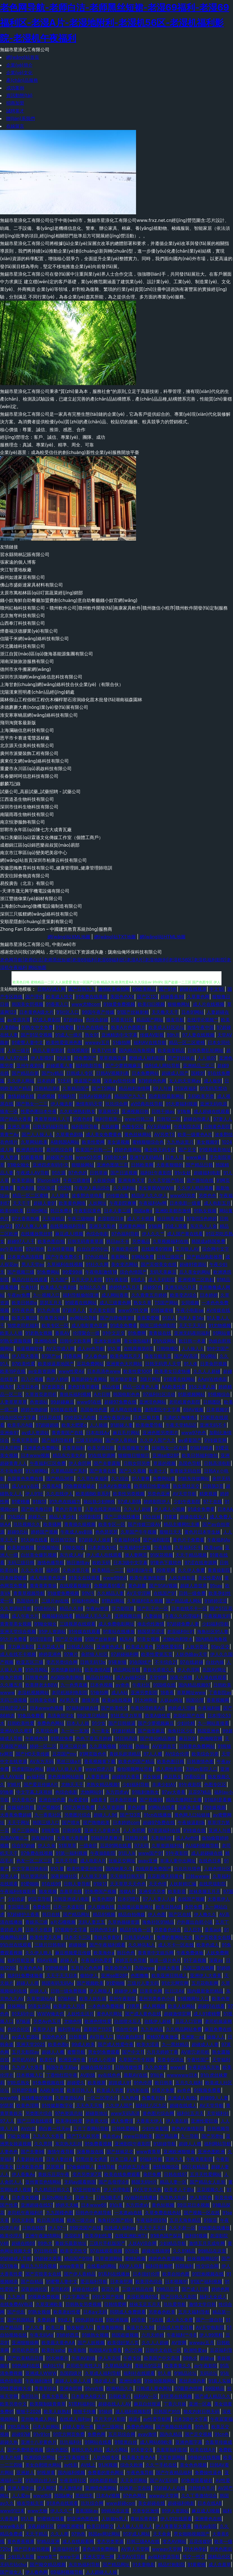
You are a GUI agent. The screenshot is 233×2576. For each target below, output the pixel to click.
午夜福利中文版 (135, 1547)
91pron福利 (48, 1180)
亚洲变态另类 (152, 1891)
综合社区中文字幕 (18, 1417)
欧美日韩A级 (169, 1907)
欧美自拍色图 (175, 2274)
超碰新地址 (96, 2113)
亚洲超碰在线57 (37, 2205)
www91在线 (89, 1402)
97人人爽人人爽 (31, 1226)
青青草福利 (73, 1448)
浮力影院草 (123, 1608)
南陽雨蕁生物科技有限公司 (27, 814)
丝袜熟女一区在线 (169, 1448)
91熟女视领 (39, 2312)
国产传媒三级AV (144, 1524)
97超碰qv (73, 1019)
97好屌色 (35, 1249)
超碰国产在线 (59, 1157)
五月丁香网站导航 (91, 2128)
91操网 (155, 1226)
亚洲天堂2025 (30, 2044)
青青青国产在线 (67, 1432)
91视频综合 (219, 1394)
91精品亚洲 (48, 2541)
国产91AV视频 (163, 1585)
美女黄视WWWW (156, 1188)
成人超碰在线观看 (212, 1111)
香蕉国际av (86, 2511)
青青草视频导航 (29, 1593)
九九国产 (60, 1279)
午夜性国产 (198, 2059)
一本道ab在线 (128, 2212)
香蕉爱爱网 (148, 1318)
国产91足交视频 (36, 1035)
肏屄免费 (193, 1907)
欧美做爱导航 (149, 1425)
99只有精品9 (195, 2167)
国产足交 (187, 1149)
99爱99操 (72, 1272)
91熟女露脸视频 (15, 1341)
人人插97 (206, 1058)
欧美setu (213, 1547)
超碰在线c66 (85, 2289)
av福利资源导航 (164, 2556)
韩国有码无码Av (58, 1983)
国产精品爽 (166, 2136)
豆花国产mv (64, 1754)
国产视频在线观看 (174, 2426)
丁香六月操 (175, 2404)
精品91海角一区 (135, 1929)
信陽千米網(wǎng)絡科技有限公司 (34, 638)
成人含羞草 (220, 2564)
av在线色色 (109, 2075)
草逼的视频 (164, 1463)
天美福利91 (161, 1838)
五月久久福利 (188, 2082)
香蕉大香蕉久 (55, 2396)
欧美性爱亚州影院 (85, 1868)
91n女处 (183, 1172)
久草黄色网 (198, 996)
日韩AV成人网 (51, 989)
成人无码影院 (161, 1279)
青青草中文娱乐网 (156, 1952)
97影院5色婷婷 (201, 1218)
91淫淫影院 (41, 1639)
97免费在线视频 (37, 1853)
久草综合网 (47, 1731)
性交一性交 (194, 2556)
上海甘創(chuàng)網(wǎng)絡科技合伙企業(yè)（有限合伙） (61, 684)
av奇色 (123, 1685)
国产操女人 (11, 2572)
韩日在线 (51, 1914)
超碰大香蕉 (168, 1968)
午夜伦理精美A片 (148, 1708)
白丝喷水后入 (127, 2021)
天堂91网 (158, 1677)
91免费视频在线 (48, 2082)
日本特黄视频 (60, 1249)
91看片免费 (163, 2090)
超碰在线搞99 (156, 2251)
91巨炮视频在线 (207, 2274)
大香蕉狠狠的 (169, 1165)
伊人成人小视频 (169, 1509)
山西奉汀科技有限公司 (22, 623)
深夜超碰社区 (64, 1876)
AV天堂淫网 (139, 1593)
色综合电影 (97, 1234)
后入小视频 (32, 1379)
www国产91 (150, 1853)
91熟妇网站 (113, 1601)
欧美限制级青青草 (48, 2404)
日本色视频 (101, 1685)
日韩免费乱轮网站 (205, 1050)
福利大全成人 (213, 2296)
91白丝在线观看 (15, 1945)
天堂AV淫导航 (131, 2556)
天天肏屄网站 (133, 2480)
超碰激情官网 (177, 2014)
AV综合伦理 (177, 1754)
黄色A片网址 (109, 2014)
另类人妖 (9, 1876)
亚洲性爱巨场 (204, 2121)
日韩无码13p (92, 1662)
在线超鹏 (110, 1126)
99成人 (138, 1279)
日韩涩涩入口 (13, 1708)
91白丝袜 (151, 1516)
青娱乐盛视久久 (159, 1670)
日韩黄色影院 (216, 1126)
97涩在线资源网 (201, 1562)
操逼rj (134, 2419)
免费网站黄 (164, 1478)
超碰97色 (152, 1287)
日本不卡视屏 (38, 1929)
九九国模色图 (59, 2212)
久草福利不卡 (188, 1547)
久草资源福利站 (167, 1845)
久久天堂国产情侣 (166, 1180)
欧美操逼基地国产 (56, 1363)
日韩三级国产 (170, 1257)
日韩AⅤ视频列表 (112, 1073)
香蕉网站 (120, 1257)
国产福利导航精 (57, 1440)
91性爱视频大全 (15, 2388)
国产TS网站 (104, 1088)
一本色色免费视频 (106, 2006)
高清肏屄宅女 (60, 1715)
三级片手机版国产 (107, 2243)
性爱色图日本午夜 (39, 1111)
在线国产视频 (191, 1899)
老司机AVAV (24, 2059)
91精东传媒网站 (193, 1478)
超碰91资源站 (193, 1264)
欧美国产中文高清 (162, 2358)
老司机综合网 (59, 1149)
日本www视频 (35, 1455)
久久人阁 (60, 2534)
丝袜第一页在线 (135, 2488)
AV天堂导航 (184, 1493)
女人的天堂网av (185, 1081)
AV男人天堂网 (135, 2549)
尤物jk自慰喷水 (177, 1639)
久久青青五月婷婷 (149, 1295)
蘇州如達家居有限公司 (22, 577)
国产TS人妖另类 (83, 2136)
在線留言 (15, 126)
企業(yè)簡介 (19, 65)
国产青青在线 (102, 1471)
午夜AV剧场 (83, 2358)
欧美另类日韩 (100, 1448)
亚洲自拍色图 (52, 1799)
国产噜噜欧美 (96, 1822)
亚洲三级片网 (73, 1746)
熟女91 (91, 1035)
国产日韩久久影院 (179, 2296)
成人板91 (213, 1081)
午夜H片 (29, 1287)
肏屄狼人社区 (94, 1654)
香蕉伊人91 (44, 2029)
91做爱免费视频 (119, 1004)
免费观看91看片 (109, 1585)
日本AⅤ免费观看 (114, 1486)
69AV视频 (193, 1409)
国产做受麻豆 (151, 1731)
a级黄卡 (99, 1799)
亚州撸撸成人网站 (39, 2419)
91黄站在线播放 (118, 1631)
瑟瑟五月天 (51, 1302)
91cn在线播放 (157, 1815)
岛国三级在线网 (198, 1968)
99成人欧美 (83, 2044)
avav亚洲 (147, 1861)
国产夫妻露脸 (107, 1463)
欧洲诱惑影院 (29, 1149)
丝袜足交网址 (121, 1861)
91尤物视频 (220, 1325)
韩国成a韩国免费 (208, 1241)
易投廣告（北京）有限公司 (27, 883)
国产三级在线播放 (122, 1516)
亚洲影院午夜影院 (133, 2143)
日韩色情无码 (103, 1929)
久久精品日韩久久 (52, 2189)
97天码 (141, 1845)
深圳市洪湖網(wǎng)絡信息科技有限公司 (41, 677)
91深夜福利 (186, 1088)
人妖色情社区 (217, 1868)
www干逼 (70, 2556)
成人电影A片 (93, 1861)
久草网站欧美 (34, 1142)
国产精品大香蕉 (15, 1119)
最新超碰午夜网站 (89, 1379)
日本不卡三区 (77, 1937)
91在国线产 (140, 1662)
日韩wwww (197, 1876)
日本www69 (94, 2205)
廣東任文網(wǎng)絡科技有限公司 (34, 761)
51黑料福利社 (82, 2404)
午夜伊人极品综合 (92, 1188)
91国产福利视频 (206, 2281)
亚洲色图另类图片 (160, 1432)
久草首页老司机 (41, 1394)
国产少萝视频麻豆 (123, 1065)
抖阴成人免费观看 (128, 2312)
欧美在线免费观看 (122, 2174)
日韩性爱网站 (125, 2128)
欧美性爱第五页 (157, 1654)
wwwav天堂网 (163, 2495)
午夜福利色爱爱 (96, 1960)
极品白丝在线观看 (30, 1279)
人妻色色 (9, 2151)
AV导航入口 (102, 2037)
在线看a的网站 (101, 2266)
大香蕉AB (52, 1486)
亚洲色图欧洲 (211, 2151)
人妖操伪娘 (104, 1180)
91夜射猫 (117, 1662)
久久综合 (120, 1478)
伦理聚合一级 (86, 1333)
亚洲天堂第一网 (98, 2556)
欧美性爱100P (137, 1371)
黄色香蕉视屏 (20, 2541)
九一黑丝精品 (175, 2044)
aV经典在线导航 (147, 1104)
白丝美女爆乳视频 (39, 1555)
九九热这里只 (180, 1142)
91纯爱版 (65, 1027)
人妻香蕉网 (98, 1776)
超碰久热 (9, 2442)
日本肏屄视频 (123, 1799)
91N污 (88, 1593)
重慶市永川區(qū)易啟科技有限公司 (36, 768)
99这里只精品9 (92, 1715)
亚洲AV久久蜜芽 (16, 1731)
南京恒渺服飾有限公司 (22, 822)
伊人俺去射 (62, 1104)
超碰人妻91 (44, 1203)
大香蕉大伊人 (149, 2121)
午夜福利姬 (209, 1708)
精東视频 (208, 1493)
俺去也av (111, 2136)
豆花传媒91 (200, 2541)
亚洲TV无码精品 (146, 1157)
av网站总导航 (83, 1318)
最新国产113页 (98, 2029)
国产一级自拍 (209, 2320)
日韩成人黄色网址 (154, 2388)
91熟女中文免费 (37, 1027)
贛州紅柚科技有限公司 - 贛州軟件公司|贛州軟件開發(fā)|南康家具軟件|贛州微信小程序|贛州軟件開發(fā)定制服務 (114, 608)
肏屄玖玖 (30, 2396)
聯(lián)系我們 (20, 118)
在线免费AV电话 (16, 2304)
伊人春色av (95, 1356)
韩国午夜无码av (62, 2067)
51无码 (64, 1081)
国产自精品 (32, 2281)
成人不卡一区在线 (176, 1945)
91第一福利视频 (71, 1853)
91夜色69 (82, 1119)
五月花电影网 (204, 1983)
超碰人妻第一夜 (78, 2426)
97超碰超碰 (47, 1425)
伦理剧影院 (90, 1516)
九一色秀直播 (73, 1685)
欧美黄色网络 (72, 1203)
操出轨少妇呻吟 (99, 1501)
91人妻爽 (141, 1478)
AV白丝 (28, 2128)
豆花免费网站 (90, 1363)
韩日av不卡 (117, 1241)
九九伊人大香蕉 (27, 2067)
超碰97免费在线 (120, 1402)
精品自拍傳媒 (131, 1914)
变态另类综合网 (62, 1662)
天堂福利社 (218, 2113)
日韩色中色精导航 (94, 2212)
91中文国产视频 (108, 2296)
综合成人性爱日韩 (175, 2327)
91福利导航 (151, 2159)
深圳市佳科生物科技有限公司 (29, 807)
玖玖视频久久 (26, 1524)
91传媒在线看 (64, 1409)
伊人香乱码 (177, 2121)
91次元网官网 (174, 1983)
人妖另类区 (197, 1646)
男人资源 (9, 1157)
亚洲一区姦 (200, 2404)
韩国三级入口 (46, 1822)
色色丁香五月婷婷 (94, 1738)
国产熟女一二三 (32, 1104)
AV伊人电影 (131, 2266)
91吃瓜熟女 (18, 2082)
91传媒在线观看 (84, 1631)
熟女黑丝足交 (186, 1486)
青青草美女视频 (15, 1624)
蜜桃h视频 (135, 2258)
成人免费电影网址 (116, 1624)
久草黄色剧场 (69, 1134)
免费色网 (96, 2434)
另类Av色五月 (47, 2021)
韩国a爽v (143, 1210)
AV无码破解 (159, 1126)
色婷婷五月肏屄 (134, 2167)
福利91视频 (196, 2235)
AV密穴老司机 (195, 2052)
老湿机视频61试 (142, 2296)
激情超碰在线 (20, 1096)
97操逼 (23, 2021)
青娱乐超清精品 (125, 1754)
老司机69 (60, 2289)
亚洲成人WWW (41, 2373)
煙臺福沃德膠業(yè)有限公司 (29, 631)
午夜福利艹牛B (181, 2335)
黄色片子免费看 (188, 1540)
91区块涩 (46, 1188)
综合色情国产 (133, 1272)
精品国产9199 (78, 2258)
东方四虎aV (117, 1792)
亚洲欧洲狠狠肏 (179, 2151)
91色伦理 (143, 2082)
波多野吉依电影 (87, 1195)
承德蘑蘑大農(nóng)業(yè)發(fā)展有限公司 (44, 707)
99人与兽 (162, 1088)
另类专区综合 (170, 2059)
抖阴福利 (184, 2266)
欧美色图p (58, 2044)
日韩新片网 (136, 1838)
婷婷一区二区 (43, 1746)
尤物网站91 (91, 1792)
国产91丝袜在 (181, 1058)
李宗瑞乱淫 (18, 1907)
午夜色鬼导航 (139, 2472)
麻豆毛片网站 (126, 1432)
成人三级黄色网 (115, 1302)
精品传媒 (111, 1387)
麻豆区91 (188, 1738)
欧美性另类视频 (128, 1493)
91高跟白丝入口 (41, 2480)
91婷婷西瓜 (67, 2335)
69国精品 (214, 2388)
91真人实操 (220, 2381)
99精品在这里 (212, 2251)
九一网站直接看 (213, 1723)
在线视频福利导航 (68, 1226)
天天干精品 (36, 2534)
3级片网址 (150, 1379)
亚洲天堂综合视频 (18, 1631)
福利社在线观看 (139, 2373)
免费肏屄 (42, 1907)
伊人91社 (34, 1493)
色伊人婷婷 (57, 1379)
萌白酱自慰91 (129, 2037)
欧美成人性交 (59, 996)
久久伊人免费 (191, 1570)
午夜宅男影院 (25, 1440)
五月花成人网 (50, 1646)
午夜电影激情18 (101, 1272)
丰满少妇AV (164, 1784)
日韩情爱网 (115, 2304)
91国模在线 (164, 1685)
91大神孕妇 (195, 2549)
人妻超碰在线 (29, 2159)
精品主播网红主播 (182, 1524)
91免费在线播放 (91, 996)
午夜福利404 (127, 1540)
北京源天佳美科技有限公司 (27, 745)
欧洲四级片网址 (39, 2457)
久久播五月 (11, 1685)
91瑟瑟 (6, 2105)
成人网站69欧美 (156, 2442)
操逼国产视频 (87, 1081)
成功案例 (15, 88)
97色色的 (77, 1172)
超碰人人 (69, 1960)
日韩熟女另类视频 (83, 2304)
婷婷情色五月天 (124, 1287)
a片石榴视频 (63, 1922)
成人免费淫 (122, 2121)
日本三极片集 (146, 1417)
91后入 (169, 1318)
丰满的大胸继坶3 (180, 1417)
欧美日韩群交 (100, 2526)
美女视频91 (207, 1142)
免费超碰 (46, 2320)
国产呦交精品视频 (48, 2564)
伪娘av (142, 1746)
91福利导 (67, 1096)
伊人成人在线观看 (104, 1555)
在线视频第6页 (138, 1348)
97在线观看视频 (106, 2251)
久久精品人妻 (110, 1593)
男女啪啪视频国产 (192, 2534)
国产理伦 (34, 996)
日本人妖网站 (46, 2426)
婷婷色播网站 (127, 1149)
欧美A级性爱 (158, 1715)
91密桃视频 (56, 1968)
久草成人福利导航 (103, 2373)
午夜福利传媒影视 (18, 1891)
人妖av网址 (171, 1700)
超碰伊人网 (125, 1991)
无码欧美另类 (200, 1096)
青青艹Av (9, 1134)
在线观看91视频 (157, 1249)
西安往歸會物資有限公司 (24, 875)
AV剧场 (87, 2075)
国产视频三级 (20, 1272)
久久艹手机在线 (161, 2465)
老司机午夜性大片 (84, 2365)
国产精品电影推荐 (205, 1257)
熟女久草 (142, 1302)
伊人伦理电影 (116, 2189)
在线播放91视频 (37, 2098)
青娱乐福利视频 (75, 1394)
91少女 (98, 1723)
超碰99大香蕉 (126, 1776)
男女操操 (152, 1776)
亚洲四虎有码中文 (51, 1165)
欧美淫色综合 (148, 2281)
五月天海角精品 (185, 2220)
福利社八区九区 (151, 2105)
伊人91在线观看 (176, 2518)
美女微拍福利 (137, 1341)
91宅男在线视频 (176, 2396)
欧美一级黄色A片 (195, 1134)
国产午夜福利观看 (107, 1945)
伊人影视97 (42, 1058)
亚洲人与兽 (220, 1830)
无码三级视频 (13, 1700)
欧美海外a (104, 1952)
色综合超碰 (97, 1019)
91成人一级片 (68, 1035)
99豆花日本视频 (193, 2205)
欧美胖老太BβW (41, 1685)
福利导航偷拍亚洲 (81, 1295)
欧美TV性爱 (104, 1050)
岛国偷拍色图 (93, 1409)
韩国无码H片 (144, 2182)
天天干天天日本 (62, 1975)
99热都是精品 (103, 2480)
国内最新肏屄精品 (205, 1991)
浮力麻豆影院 (20, 1646)
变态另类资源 (110, 2541)
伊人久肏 (47, 1845)
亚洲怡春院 (130, 2381)
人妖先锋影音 (181, 1578)
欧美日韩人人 (80, 2090)
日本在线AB (210, 2503)
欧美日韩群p (24, 1302)
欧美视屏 (97, 2082)
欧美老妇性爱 (66, 2312)
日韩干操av (163, 1111)
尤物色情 (73, 2021)
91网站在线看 (161, 1807)
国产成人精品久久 (213, 2396)
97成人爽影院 (47, 1019)
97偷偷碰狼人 (80, 2167)
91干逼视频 (195, 1960)
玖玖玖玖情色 (187, 1868)
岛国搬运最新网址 (135, 1907)
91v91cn (41, 2434)
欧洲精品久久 (119, 2388)
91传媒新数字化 (57, 2105)
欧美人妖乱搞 (92, 1998)
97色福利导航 (125, 1234)
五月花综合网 (121, 2434)
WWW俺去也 (50, 2014)
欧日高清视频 (50, 2220)
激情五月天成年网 (207, 2243)
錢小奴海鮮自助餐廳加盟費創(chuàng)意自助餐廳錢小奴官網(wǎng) (68, 600)
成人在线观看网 (78, 2541)
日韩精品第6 (47, 1088)
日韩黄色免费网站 (197, 1746)
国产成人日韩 (195, 2289)
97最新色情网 (189, 2388)
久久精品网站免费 (184, 2029)
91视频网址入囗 (193, 1998)
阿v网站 (209, 1356)
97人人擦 (152, 1754)
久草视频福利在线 (171, 1241)
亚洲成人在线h (182, 2098)
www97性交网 (133, 1310)
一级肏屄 (88, 1845)
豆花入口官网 (188, 2021)
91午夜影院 (116, 1279)
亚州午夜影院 (122, 1998)
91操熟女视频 (95, 2335)
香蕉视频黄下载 (133, 1448)
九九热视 (130, 2098)
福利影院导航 (84, 1126)
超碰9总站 (17, 1532)
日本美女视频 (25, 2197)
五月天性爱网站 (205, 2174)
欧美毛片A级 (20, 1425)
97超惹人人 (74, 1310)
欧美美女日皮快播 (173, 1371)
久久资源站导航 (15, 1608)
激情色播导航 (50, 1562)
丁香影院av (220, 1692)
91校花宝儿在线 (80, 1417)
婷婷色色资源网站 (166, 2258)
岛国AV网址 (214, 1670)
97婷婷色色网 (152, 1081)
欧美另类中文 (13, 2404)
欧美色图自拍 (51, 1241)
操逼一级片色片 (165, 1960)
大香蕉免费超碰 (15, 1815)
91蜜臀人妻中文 (27, 1042)
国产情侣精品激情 (158, 1738)
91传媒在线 (194, 1830)
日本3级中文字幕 (130, 1562)
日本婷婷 (46, 1081)
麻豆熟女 (173, 1776)
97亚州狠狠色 (87, 2189)
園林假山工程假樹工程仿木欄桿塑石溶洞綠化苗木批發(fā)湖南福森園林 (71, 699)
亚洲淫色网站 (152, 1402)
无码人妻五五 (91, 1922)
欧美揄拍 (77, 2350)
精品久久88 (71, 1608)
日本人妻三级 (117, 1210)
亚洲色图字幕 (188, 2442)
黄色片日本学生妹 (202, 1532)
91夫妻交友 (142, 2450)
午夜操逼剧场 (191, 1822)
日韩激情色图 (200, 1761)
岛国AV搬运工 (14, 1838)
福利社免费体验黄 (25, 1975)
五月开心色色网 (86, 1968)
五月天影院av (25, 2052)
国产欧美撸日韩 (37, 1509)
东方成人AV (71, 1555)
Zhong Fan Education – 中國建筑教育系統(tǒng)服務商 (56, 929)
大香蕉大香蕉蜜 (72, 1838)
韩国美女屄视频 (27, 1004)
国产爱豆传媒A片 (41, 1784)
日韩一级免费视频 (69, 1991)
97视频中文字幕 (71, 1929)
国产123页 (130, 1815)
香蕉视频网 (218, 1700)
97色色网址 (134, 2495)
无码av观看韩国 (80, 2182)
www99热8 (115, 1578)
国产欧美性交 (114, 1708)
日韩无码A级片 (139, 1937)
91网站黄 (222, 1333)
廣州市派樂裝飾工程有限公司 (29, 753)
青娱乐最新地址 (71, 2243)
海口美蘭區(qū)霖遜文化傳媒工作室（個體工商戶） (51, 837)
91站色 (157, 2075)
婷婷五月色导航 (131, 1960)
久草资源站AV (41, 1998)
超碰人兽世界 (193, 1585)
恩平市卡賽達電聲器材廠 (24, 738)
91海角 (184, 1111)
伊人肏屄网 (80, 1463)
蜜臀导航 (76, 2052)
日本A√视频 (108, 2495)
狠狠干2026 (28, 2411)
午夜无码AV (42, 2335)
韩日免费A (60, 1210)
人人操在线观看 (211, 1677)
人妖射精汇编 (182, 1884)
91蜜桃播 (21, 1501)
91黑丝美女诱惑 (91, 2159)
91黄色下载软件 (166, 1562)
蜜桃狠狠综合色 (148, 1142)
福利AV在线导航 (150, 1042)
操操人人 (216, 2037)
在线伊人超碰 (158, 2021)
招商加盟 (15, 103)
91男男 (133, 2006)
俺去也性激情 (150, 1624)
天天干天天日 (152, 2228)
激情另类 (90, 1700)
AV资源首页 (164, 1746)
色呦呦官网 (211, 1738)
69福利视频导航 (67, 2572)
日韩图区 (212, 1402)
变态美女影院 (102, 1310)
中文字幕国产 (75, 2296)
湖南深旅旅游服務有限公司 (27, 661)
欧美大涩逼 (148, 2044)
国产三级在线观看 (35, 2121)
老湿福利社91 (180, 1631)
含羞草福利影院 (171, 2450)
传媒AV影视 (152, 1035)
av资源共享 (18, 1019)
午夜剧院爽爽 (122, 1203)
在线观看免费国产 (153, 1868)
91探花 (210, 2220)
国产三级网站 (25, 1830)
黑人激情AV (70, 2488)
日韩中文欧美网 (75, 1341)
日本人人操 (78, 1723)
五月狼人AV (187, 1249)
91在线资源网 (101, 1455)
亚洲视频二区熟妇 (196, 1279)
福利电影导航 (89, 1065)
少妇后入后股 (20, 2556)
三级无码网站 (89, 1440)
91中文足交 (114, 1333)
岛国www (145, 1968)
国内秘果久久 (119, 1868)
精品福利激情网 (134, 1088)
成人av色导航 (91, 1348)
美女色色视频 (193, 2465)
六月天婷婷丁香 (162, 2052)
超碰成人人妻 (205, 2044)
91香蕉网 (73, 1356)
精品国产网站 (149, 1019)
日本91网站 (192, 1012)
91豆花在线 (50, 1417)
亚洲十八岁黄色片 (102, 1830)
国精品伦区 (219, 2556)
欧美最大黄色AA (58, 2342)
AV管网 (178, 2342)
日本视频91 (217, 1409)
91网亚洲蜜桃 (70, 2526)
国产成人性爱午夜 (116, 2044)
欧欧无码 (101, 1562)
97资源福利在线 (164, 1830)
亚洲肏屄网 (71, 2388)
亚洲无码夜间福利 (192, 1333)
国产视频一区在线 (202, 2212)
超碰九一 (37, 1516)
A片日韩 (102, 1394)
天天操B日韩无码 (127, 1876)
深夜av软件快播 (120, 1081)
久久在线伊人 (59, 1493)
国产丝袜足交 (120, 2151)
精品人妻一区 (173, 2182)
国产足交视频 (68, 1639)
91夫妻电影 (143, 2564)
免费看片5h (153, 2098)
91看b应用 (194, 1776)
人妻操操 (153, 1616)
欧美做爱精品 (171, 1050)
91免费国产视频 (100, 1891)
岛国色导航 (189, 1463)
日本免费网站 (145, 1073)
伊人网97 (46, 2488)
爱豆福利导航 (93, 2281)
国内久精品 (171, 2434)
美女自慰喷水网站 (43, 2465)
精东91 (6, 1387)
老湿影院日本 (110, 1218)
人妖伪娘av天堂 (191, 1654)
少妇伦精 (186, 1723)
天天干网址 (18, 1822)
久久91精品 (184, 2251)
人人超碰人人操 (101, 2572)
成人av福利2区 (131, 1677)
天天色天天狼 (89, 2105)
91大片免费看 (13, 1639)
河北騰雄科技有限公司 (22, 646)
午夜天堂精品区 (181, 1425)
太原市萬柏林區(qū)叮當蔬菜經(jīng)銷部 (41, 592)
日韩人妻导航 (77, 1884)
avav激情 (147, 2434)
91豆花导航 (39, 1899)
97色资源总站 (69, 2113)
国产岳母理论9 (113, 2182)
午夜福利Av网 (153, 1203)
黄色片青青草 (68, 1509)
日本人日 (174, 1157)
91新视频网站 (191, 1394)
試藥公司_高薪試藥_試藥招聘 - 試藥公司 (40, 791)
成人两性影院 (169, 1769)
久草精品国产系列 (69, 1471)
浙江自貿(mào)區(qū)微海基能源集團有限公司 (46, 654)
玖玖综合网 (116, 1104)
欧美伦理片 (11, 2235)
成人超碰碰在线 (207, 1853)
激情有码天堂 (89, 1104)
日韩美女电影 (43, 1700)
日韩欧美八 (119, 2396)
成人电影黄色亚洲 (89, 1325)
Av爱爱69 (78, 1799)
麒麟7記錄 (10, 783)
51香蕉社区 (122, 1019)
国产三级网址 (110, 2426)
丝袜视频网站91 (203, 2258)
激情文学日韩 (202, 2304)
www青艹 (47, 2556)
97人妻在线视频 (198, 1035)
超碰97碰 (21, 2434)
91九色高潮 (48, 1310)
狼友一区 (9, 1111)
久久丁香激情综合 (199, 2495)
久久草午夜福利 (92, 1478)
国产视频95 (151, 1799)
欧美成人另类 (110, 2090)
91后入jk (126, 1853)
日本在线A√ (98, 1432)
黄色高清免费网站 (100, 2549)
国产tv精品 (53, 1073)
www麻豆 (196, 1157)
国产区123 (147, 996)
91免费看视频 (98, 2143)
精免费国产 (85, 1058)
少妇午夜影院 (186, 1501)
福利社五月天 (190, 2113)
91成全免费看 (123, 1325)
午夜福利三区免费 (48, 1463)
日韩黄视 (78, 2037)
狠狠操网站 (82, 1165)
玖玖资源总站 (34, 1876)
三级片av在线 (55, 1601)
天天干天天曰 (192, 1325)
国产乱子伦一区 (152, 1608)
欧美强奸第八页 (123, 2342)
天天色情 (158, 1884)
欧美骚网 (52, 1524)
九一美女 (101, 1731)
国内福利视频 (71, 2472)
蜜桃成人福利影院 (147, 1058)
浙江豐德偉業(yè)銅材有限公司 (31, 898)
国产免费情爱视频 (25, 2450)
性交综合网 (207, 2266)
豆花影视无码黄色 (165, 1876)
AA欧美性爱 (174, 1387)
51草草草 (67, 1845)
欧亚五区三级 (29, 1662)
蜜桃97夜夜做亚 (162, 2037)
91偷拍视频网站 (160, 2381)
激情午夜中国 (200, 1027)
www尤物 (37, 2511)
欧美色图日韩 (170, 1761)
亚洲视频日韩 (135, 1111)
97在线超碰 (191, 1662)
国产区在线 (180, 1914)
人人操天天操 (93, 1876)
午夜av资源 (97, 1608)
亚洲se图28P (165, 1455)
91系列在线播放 (114, 2274)
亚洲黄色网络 (132, 1226)
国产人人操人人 (37, 1134)
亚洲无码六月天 (180, 1287)
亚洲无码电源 (213, 1104)
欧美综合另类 (205, 1754)
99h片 (173, 1035)
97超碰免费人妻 (183, 1624)
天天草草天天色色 (128, 1884)
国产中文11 (133, 2052)
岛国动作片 (27, 1601)
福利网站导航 (217, 2143)
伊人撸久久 (205, 1914)
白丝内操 (215, 1662)
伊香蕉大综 (96, 2121)
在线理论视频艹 (202, 1019)
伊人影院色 (200, 2197)
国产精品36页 (60, 1478)
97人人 (7, 2121)
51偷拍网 (122, 1042)
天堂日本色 (27, 1387)
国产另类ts (212, 2136)
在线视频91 (78, 1050)
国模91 (198, 1073)
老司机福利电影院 (70, 1692)
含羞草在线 (71, 1891)
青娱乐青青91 (107, 1937)
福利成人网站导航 (162, 1065)
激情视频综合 (165, 2167)
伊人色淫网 (188, 1670)
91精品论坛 (185, 2373)
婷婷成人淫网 (181, 1708)
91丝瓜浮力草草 (126, 1715)
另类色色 (207, 1195)
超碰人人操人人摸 (73, 2381)
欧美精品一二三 (108, 1570)
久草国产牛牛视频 (139, 1532)
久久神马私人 (141, 1945)
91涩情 (64, 1188)
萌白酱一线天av (55, 2128)
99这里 (63, 1058)
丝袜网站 (16, 2006)
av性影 (71, 2465)
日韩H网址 (37, 1210)
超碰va (207, 2358)
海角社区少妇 (181, 1731)
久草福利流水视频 (145, 1601)
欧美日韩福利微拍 (200, 1455)
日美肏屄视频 (213, 1363)
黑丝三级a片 (69, 1761)
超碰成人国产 (175, 1073)
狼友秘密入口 (80, 2327)
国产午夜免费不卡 (64, 1257)
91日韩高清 (126, 1738)
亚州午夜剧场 (29, 1065)
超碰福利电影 (207, 1172)
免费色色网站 (50, 1723)
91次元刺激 (23, 2220)
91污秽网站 (36, 1471)
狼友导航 (175, 1019)
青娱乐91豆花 (148, 2365)
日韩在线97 (175, 2174)
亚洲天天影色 (102, 1226)
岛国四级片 (71, 2373)
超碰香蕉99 (172, 996)
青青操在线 (160, 1333)
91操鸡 (105, 2411)
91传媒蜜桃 (162, 1310)
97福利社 (67, 1998)
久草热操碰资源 (123, 1922)
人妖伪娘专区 (105, 2457)
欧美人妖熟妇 (57, 2411)
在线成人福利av (120, 2228)
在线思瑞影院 (212, 1884)
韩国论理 (195, 1700)
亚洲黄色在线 (208, 2518)
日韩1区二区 (169, 1119)
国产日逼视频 (123, 1172)
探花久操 (110, 2289)
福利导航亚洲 (20, 1960)
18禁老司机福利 (23, 1325)
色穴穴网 (133, 2350)
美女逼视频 (118, 1142)
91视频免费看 (207, 2090)
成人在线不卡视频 (18, 1654)
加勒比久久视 (92, 1287)
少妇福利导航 (215, 1624)
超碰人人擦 (53, 2052)
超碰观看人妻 (59, 1065)
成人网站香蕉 (114, 1295)
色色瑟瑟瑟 (106, 1532)
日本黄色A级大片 (36, 1012)
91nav (216, 1585)
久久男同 (43, 2143)
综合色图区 (57, 2450)
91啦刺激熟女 (145, 1792)
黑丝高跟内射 (192, 2381)
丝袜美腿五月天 (204, 1891)
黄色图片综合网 (158, 2113)
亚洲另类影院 (144, 1692)
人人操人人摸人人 (135, 2526)
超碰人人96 (105, 1815)
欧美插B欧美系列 (93, 1493)
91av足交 (220, 1646)
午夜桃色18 (36, 1738)
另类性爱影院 (169, 1646)
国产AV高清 (186, 1356)
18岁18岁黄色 (123, 1379)
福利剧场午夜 (139, 1570)
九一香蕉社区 (47, 1815)
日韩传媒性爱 (128, 2067)
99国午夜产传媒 (98, 1012)
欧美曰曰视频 (151, 1004)
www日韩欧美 (138, 2136)
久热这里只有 (75, 1570)
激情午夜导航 (60, 2151)
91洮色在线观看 (62, 2503)
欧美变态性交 (73, 2251)
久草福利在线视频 (65, 1264)
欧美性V (48, 2059)
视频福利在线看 (57, 1616)
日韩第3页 (213, 1486)
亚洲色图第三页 (112, 1165)
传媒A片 (127, 1891)
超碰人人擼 (190, 2143)
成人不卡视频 (140, 1218)
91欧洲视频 (117, 2320)
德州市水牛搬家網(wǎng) (25, 669)
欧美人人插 (11, 1333)
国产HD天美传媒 (32, 1754)
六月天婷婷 (152, 2335)
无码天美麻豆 (163, 1272)
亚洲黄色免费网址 (41, 1448)
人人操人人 (193, 1348)
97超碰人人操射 (95, 1540)
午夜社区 (141, 1685)
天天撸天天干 (164, 1012)
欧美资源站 (23, 1180)
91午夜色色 (23, 1310)
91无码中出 (23, 2014)
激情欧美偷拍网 (114, 989)
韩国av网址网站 (104, 2534)
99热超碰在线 (89, 2320)
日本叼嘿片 (128, 1899)
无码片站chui (13, 2564)
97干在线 (212, 1501)
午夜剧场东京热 (204, 2067)
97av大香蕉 (174, 1792)
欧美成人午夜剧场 (58, 1287)
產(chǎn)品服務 (22, 80)
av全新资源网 (42, 1371)
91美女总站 (39, 2006)
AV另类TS (164, 1134)
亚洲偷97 (9, 1432)
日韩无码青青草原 (85, 1241)
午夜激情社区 (73, 2480)
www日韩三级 (139, 1119)
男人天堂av (32, 1264)
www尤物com (86, 1004)
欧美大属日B (24, 1318)
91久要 (114, 1348)
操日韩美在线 (170, 1218)
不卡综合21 (166, 1662)
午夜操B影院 (103, 1853)
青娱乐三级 (36, 1922)
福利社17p (53, 2365)
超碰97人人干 (21, 1241)
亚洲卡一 (84, 2197)
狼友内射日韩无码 (202, 2411)
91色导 (201, 2426)
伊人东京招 (109, 2358)
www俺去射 (12, 2526)
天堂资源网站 (171, 2457)
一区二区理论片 (102, 2098)
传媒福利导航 (20, 1807)
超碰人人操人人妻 (64, 1769)
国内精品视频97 (194, 1685)
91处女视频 (18, 2136)
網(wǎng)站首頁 (22, 57)
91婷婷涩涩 (215, 1601)
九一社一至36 (75, 1731)
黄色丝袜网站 (137, 1134)
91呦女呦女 (18, 1165)
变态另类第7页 (87, 2174)
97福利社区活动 (159, 1394)
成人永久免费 (179, 2320)
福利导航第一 (108, 1119)
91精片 (14, 1784)
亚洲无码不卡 (213, 1425)
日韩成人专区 (79, 1073)
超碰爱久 (76, 2082)
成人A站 (119, 1692)
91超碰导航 (164, 2143)
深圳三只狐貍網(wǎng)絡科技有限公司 (39, 914)
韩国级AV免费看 (105, 2350)
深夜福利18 (42, 1838)
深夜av (216, 1960)
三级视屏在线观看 (78, 1624)
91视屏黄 (46, 2472)
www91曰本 (12, 2511)
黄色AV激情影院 (187, 2128)
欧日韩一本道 (192, 1341)
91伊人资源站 (52, 1631)
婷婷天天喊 (67, 2205)
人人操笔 (60, 1195)
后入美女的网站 (195, 1272)
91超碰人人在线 (169, 2488)
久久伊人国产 (119, 2105)
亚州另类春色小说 (157, 1998)
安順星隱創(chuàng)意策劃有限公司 (36, 921)
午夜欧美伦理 (124, 1249)
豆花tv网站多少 (57, 2197)
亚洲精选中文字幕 (119, 1035)
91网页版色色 (92, 1754)
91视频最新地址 (215, 1149)
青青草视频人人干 (52, 1119)
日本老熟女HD (102, 1547)
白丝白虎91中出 (92, 1249)
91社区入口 (67, 1012)
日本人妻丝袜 (59, 2159)
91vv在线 (94, 2388)
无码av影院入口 (202, 1769)
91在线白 (16, 1516)
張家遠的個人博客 (18, 562)
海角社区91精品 (158, 1922)
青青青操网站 (109, 2327)
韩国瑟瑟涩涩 (150, 1631)
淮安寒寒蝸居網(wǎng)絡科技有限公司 (39, 715)
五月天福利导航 (194, 2312)
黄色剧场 (25, 1188)
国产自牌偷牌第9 (117, 1318)
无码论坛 (209, 2373)
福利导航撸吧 (159, 2266)
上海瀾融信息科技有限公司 (27, 730)
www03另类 (88, 1157)
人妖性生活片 (80, 2014)
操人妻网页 (136, 1555)
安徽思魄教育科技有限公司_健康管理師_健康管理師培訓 (56, 868)
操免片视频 (11, 1677)
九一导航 (190, 2136)
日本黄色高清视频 (25, 1257)
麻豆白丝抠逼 (147, 2404)
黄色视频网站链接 (66, 1776)
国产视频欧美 (90, 1983)
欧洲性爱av (195, 2350)
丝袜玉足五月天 (145, 2304)
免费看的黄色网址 (106, 2472)
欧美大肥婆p (74, 1425)
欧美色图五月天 (126, 1356)
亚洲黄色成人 (109, 1646)
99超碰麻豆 (62, 1402)
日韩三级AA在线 (143, 2541)
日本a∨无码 (95, 2312)
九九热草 (16, 2296)
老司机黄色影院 (184, 1402)
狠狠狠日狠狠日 (134, 1455)
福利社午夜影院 (156, 1172)
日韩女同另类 (136, 1463)
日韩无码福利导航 (51, 1126)
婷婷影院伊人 (157, 1501)
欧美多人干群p (179, 2189)
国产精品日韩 (199, 1165)
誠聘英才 (15, 111)
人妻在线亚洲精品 (103, 1509)
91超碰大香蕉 (47, 2258)
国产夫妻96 (32, 2151)
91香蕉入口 (57, 1004)
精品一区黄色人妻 (141, 1387)
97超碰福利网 (125, 1654)
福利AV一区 (146, 2396)
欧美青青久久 (177, 2365)
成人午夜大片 (25, 1616)
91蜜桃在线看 (50, 2518)
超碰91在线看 (211, 2006)
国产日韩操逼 (121, 1723)
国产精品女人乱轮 (208, 2182)
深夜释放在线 (90, 2151)
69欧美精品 (144, 989)
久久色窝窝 (156, 2067)
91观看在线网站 (80, 1302)
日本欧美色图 (29, 2167)
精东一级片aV (81, 2220)
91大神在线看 (34, 1540)
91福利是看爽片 (106, 1838)
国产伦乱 (16, 2312)
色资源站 (39, 1402)
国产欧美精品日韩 (25, 2358)
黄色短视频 (163, 2205)
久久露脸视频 (102, 1746)
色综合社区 (18, 2029)
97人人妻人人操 (159, 1899)
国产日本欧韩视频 (32, 2549)
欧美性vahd (53, 2350)
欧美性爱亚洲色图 (64, 1042)
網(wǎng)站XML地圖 (68, 936)
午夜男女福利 (53, 1318)
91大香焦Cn (24, 1799)
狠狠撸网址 (179, 1004)
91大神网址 (146, 1700)
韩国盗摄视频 (125, 2335)
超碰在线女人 (193, 1516)
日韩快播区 (167, 1348)
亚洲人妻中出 (20, 2488)
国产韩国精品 (20, 2320)
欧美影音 (177, 1891)
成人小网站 (116, 2450)
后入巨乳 (193, 1929)
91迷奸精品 (123, 1731)
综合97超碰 (23, 1845)
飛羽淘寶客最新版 (18, 722)
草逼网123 (108, 1111)
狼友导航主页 (157, 1356)
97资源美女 (53, 1387)
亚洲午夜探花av (114, 1417)
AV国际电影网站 (67, 1677)
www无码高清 (125, 2113)
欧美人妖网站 (181, 2006)
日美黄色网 (151, 1991)
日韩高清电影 (217, 1463)
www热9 (42, 2495)
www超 (178, 2067)
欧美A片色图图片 (128, 1027)
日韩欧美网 (142, 1165)
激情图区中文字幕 (162, 1409)
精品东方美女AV (69, 1455)
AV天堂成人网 (60, 1348)
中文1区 (217, 989)
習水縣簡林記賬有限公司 (24, 554)
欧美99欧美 (12, 1210)
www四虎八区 (99, 1769)
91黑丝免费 (62, 1738)
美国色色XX (122, 996)
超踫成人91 (119, 2082)
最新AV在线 (136, 2075)
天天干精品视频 (191, 1555)
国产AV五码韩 (164, 2480)
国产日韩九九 (81, 989)
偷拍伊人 (89, 1975)
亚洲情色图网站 (101, 2488)
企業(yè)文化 (19, 72)
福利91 (53, 1570)
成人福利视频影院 (133, 2411)
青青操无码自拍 (185, 1471)
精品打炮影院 (171, 2564)
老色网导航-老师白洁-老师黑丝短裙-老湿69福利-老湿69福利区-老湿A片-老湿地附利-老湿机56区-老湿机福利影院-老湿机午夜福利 (114, 23)
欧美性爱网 (93, 1142)
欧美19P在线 (13, 1371)
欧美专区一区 (55, 1325)
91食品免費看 (30, 1715)
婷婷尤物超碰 (34, 1409)
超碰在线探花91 (96, 2067)
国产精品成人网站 (184, 1601)
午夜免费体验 (190, 1952)
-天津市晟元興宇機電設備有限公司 (34, 891)
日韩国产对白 (167, 2411)
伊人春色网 (36, 2572)
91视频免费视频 (44, 2296)
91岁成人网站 (136, 2534)
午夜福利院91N (151, 2220)
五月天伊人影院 (87, 1279)
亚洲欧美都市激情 (173, 1210)
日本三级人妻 (123, 2159)
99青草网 (165, 1570)
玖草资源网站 (108, 2258)
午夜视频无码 (217, 1616)
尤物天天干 (72, 1784)
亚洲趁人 (25, 2472)
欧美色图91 (103, 1899)
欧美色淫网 (27, 2105)
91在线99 (51, 1884)
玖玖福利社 (71, 2442)
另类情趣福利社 (66, 1670)
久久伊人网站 (20, 1081)
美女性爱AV (210, 1578)
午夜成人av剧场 (76, 1532)
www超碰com (120, 2503)
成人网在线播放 (126, 1409)
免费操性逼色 (208, 2472)
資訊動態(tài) (19, 95)
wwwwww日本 (182, 2075)
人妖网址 (98, 1203)
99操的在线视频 (204, 2457)
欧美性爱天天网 (45, 1937)
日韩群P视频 (24, 2090)
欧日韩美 (164, 2082)
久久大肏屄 (32, 1570)
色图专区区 (133, 1126)
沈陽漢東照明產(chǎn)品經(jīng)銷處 (37, 692)
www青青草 (148, 2151)
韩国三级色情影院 (158, 1325)
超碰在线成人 (183, 2105)
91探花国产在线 (85, 2228)
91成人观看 (176, 1226)
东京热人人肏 (203, 1226)
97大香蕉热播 (26, 1218)
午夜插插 (163, 1547)
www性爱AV (71, 1371)
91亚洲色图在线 (82, 2518)
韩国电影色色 (126, 1394)
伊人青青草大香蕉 (173, 2526)
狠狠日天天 (170, 1532)
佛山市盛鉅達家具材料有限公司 (31, 585)
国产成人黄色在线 (143, 2014)
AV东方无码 (42, 1761)
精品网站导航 (126, 1670)
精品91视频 (104, 1914)
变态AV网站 (174, 2541)
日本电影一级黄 (185, 1203)
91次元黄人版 (202, 1387)
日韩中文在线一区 (163, 2350)
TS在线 (156, 2320)
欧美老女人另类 (69, 2006)
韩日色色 (126, 1952)
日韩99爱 (72, 1830)
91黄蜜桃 (196, 2564)
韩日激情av (78, 1562)
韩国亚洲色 (208, 1731)
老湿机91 (73, 2235)
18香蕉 (167, 1692)
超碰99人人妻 (214, 2098)
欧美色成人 (207, 1945)
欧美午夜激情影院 (148, 1578)
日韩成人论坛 (80, 1646)
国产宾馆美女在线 (159, 1264)
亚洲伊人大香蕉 (205, 1975)
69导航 (138, 2320)
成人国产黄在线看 (185, 1234)
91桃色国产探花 (166, 2235)
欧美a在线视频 (117, 1700)
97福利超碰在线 (82, 1708)
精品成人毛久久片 (94, 1616)
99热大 (45, 2243)
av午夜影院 (11, 1249)
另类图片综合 (77, 1815)
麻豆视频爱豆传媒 (73, 1952)
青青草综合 (45, 2388)
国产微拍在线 (200, 1180)
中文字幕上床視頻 (34, 1792)
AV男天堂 (69, 1700)
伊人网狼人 (100, 1991)
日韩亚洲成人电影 (71, 1899)
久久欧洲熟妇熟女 (78, 1111)
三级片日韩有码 (50, 1945)
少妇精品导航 (172, 2243)
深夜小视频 (181, 1677)
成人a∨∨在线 (25, 1486)
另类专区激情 (145, 2511)
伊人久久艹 (153, 1234)
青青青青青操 (43, 1585)
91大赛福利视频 (181, 1104)
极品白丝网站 (99, 1677)
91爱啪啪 (30, 1884)
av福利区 (36, 1776)
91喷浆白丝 (126, 2442)
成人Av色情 (187, 1838)
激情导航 (106, 2167)
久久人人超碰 (206, 1371)
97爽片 (71, 1654)
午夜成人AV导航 (32, 1172)
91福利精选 (201, 1448)
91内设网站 (164, 1341)
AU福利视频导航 (202, 1845)
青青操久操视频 (80, 1524)
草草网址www (191, 1692)
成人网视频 (154, 2006)
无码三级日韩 (20, 1562)
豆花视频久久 (210, 2189)
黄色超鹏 (137, 1585)
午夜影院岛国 (187, 1126)
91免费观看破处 (80, 1486)
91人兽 (164, 2373)
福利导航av (69, 2029)
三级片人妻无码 (143, 1983)
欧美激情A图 (97, 1670)
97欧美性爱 (23, 1363)
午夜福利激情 (38, 2381)
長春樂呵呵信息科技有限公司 (29, 776)
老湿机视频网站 (33, 1692)
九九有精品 (152, 2029)
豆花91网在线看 (116, 1845)
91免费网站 (48, 1272)
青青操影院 (219, 1570)
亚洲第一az (192, 2037)
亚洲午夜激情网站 (43, 2235)
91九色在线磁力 (92, 1027)
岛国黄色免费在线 (25, 1478)
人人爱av (21, 2495)
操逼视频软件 (29, 1348)
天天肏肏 (162, 2534)
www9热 (9, 2098)
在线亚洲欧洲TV (131, 2235)
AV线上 (88, 2465)
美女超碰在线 (151, 2503)
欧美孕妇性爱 (69, 2121)
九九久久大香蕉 (48, 2136)
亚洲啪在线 (45, 1341)
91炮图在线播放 (214, 2228)
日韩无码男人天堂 (163, 1363)
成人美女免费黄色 (104, 1134)
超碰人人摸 (27, 1983)
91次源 (58, 1172)
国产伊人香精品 (121, 1440)
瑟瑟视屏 (55, 2167)
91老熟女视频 (38, 1333)
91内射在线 (137, 2090)
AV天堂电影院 (210, 2327)
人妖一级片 (18, 1050)
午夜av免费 (18, 1295)
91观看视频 (32, 1157)
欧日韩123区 (63, 1540)
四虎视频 (46, 1096)
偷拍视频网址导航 (135, 1769)
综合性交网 (126, 2029)
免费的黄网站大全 (175, 1937)
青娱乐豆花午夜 (53, 2174)
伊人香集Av (23, 2174)
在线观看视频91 (75, 1585)
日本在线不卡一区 (189, 1608)
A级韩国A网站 (65, 1142)
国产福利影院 (156, 1540)
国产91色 (168, 989)
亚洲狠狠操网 (25, 2342)
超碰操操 (78, 1945)
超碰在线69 (23, 2243)
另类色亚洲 (158, 1493)
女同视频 (190, 1302)
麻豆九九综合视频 (39, 2266)
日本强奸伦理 (146, 2274)
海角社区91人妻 (213, 1631)
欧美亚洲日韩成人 (169, 1975)
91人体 (190, 1363)
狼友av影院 (205, 2526)
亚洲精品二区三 (198, 1065)
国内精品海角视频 (137, 1050)
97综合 (132, 2251)
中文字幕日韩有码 (30, 1868)
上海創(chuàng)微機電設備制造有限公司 (41, 906)
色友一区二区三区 (34, 1861)
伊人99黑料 (211, 2335)
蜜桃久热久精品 (87, 2450)
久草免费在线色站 (163, 2212)
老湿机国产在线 (189, 1715)
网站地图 (37, 967)
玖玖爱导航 (175, 2304)
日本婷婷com (126, 1822)
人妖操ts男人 (114, 2518)
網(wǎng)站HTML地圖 (163, 936)
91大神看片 (57, 2358)
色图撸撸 (140, 1975)
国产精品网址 (76, 1914)
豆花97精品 (200, 1792)
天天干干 (22, 1203)
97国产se (51, 1356)
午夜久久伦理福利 (183, 1616)
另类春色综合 (167, 1929)
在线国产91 (164, 1593)
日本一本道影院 (69, 1907)
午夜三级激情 (76, 1180)
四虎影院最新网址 (166, 1096)
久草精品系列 (118, 2365)
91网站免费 (143, 1257)
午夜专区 (132, 2358)
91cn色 (221, 2434)
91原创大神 (115, 1157)
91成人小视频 (102, 2059)
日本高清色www (104, 1371)
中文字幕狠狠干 (74, 2457)
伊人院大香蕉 (25, 1356)
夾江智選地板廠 (15, 569)
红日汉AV (174, 1991)
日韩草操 (99, 1172)
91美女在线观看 (84, 1578)
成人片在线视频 (208, 1004)
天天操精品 (53, 1218)
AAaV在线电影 (213, 1379)
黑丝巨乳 (84, 2495)
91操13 (39, 1501)
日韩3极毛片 (108, 2197)
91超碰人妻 (121, 1425)
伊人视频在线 (100, 1907)
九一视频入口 (46, 1295)
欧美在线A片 (203, 2450)
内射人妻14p (191, 1318)
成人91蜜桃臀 (206, 2014)
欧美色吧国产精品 (136, 1761)
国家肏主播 (189, 1807)
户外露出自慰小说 (194, 1922)
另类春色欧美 (161, 2312)
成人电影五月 (217, 1203)
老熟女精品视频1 (103, 1784)
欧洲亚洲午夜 (72, 2059)
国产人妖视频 (91, 2342)
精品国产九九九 (130, 1096)
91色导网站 (36, 1670)
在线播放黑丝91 (36, 1234)
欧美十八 (158, 1471)
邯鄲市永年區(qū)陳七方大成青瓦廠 (36, 829)
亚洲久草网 (18, 1126)
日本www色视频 (46, 1708)
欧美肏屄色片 (118, 1968)
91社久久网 (97, 1264)
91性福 (125, 1746)
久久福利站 (124, 1188)
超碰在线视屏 (193, 989)
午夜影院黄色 (87, 1210)
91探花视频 (161, 1555)
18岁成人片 (105, 2381)
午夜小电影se (190, 1310)
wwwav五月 (97, 1042)
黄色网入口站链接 (192, 1815)
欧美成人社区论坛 (166, 1027)
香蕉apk (213, 1929)
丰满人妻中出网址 (178, 1861)
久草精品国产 (75, 1088)
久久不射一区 (182, 2228)
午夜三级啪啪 (80, 1218)
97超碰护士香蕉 (23, 1914)
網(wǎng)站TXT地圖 (115, 936)
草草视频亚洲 (112, 1058)
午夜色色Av (30, 1968)
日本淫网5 (10, 1448)
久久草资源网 (111, 1807)
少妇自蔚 (16, 1899)
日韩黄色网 (36, 1677)
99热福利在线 (26, 2365)
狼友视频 (48, 1891)
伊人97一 (57, 2228)
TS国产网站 (166, 1302)
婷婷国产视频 (44, 1532)
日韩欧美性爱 (20, 1723)
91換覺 (6, 1792)
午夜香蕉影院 (199, 2159)
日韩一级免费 (192, 1593)
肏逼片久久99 (140, 2327)
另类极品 (141, 1241)
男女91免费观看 (103, 2052)
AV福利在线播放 (140, 2197)
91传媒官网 (215, 1440)
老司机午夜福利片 (25, 2212)
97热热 (78, 2534)
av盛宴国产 (190, 1440)
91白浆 (116, 2205)
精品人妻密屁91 (48, 1050)
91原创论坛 (45, 1608)
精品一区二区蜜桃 (187, 1042)
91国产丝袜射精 (133, 1012)
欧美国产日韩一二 (94, 1149)
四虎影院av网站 (28, 1769)
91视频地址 (48, 1547)
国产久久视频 (132, 1471)
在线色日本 (210, 1861)
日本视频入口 (29, 2075)
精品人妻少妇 (62, 1516)
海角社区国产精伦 (116, 2220)
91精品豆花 (167, 2289)
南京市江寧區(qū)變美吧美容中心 (33, 852)
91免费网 (137, 1333)
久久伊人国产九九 (158, 1440)
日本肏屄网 (121, 2281)
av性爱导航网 (157, 2419)
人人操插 (99, 1425)
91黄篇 (170, 1516)
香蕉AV (62, 1333)
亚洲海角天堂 (131, 1180)
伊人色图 (157, 1914)
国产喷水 (71, 1822)
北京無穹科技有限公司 (22, 615)
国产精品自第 (25, 1073)
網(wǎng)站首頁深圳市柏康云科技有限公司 (43, 860)
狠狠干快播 (84, 2411)
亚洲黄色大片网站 (124, 1363)
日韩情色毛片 (201, 2488)
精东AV (126, 1639)
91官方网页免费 (79, 1807)
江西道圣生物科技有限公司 (27, 799)
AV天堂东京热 (147, 2189)
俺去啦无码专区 (160, 1149)
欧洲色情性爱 (98, 2021)
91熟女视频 (205, 1210)
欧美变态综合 (183, 1295)
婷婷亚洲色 (50, 1654)
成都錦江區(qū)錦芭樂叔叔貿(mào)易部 (40, 845)
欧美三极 (55, 2327)
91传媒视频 (214, 1807)
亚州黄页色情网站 (43, 2182)
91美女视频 (148, 1639)
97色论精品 (96, 1257)
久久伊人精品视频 (195, 1188)
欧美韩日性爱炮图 (152, 1486)
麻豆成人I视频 (69, 1234)
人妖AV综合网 (142, 2243)
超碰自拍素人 (197, 1119)
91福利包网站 (85, 1601)
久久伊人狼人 (38, 1952)
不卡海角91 (11, 1471)
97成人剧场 (129, 1501)
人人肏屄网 (134, 1830)
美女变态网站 (124, 1264)
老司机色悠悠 (25, 2350)
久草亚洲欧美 (49, 2304)
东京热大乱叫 (68, 2143)
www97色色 (194, 1432)
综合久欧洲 (131, 2465)
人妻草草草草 (13, 1402)
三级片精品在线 (137, 2289)
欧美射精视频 (20, 1547)
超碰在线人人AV (114, 2404)
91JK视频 (107, 2465)
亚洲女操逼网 (107, 1341)
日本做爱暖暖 (13, 1578)
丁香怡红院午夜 (62, 2075)
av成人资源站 (35, 1432)
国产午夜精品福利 (174, 2472)
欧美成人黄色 (139, 1646)
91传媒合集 (117, 1195)
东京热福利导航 (84, 2564)
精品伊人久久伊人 (149, 1195)
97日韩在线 (46, 2251)
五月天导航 (66, 1861)
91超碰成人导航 (15, 2258)
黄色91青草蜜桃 (83, 1387)
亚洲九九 (174, 2159)
